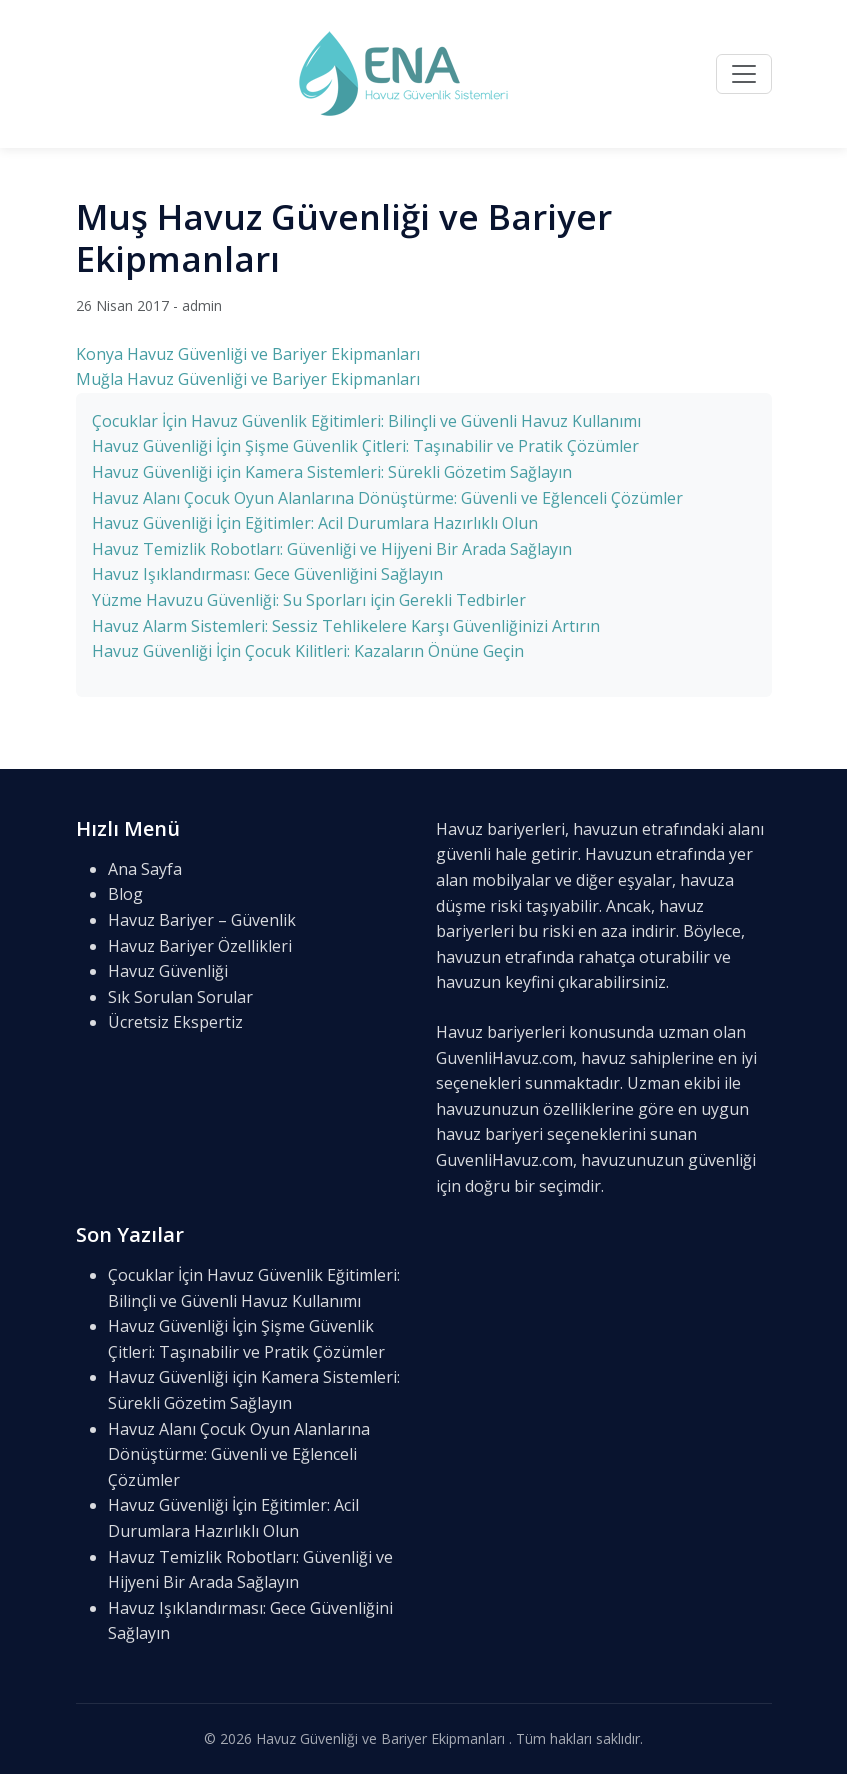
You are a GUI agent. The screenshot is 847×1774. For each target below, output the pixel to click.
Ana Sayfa (145, 869)
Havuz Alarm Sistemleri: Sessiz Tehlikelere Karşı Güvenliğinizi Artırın (346, 626)
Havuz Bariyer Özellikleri (200, 946)
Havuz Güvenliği (168, 971)
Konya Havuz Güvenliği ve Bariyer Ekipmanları (248, 354)
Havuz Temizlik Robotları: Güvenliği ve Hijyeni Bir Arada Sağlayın (332, 549)
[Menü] (744, 74)
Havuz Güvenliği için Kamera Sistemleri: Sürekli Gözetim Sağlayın (332, 472)
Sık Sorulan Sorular (180, 997)
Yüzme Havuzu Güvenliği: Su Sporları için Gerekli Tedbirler (309, 600)
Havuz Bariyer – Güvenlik (202, 920)
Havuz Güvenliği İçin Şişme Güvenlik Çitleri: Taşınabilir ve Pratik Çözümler (365, 446)
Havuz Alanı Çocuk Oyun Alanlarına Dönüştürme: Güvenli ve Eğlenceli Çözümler (387, 498)
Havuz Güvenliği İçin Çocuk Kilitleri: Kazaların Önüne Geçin (308, 651)
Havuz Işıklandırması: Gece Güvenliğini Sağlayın (267, 574)
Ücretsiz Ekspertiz (175, 1022)
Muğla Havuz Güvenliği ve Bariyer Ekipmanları (248, 379)
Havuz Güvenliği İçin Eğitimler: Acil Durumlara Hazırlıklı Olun (315, 523)
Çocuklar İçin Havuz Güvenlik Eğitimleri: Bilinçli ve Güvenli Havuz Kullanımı (366, 421)
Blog (125, 894)
